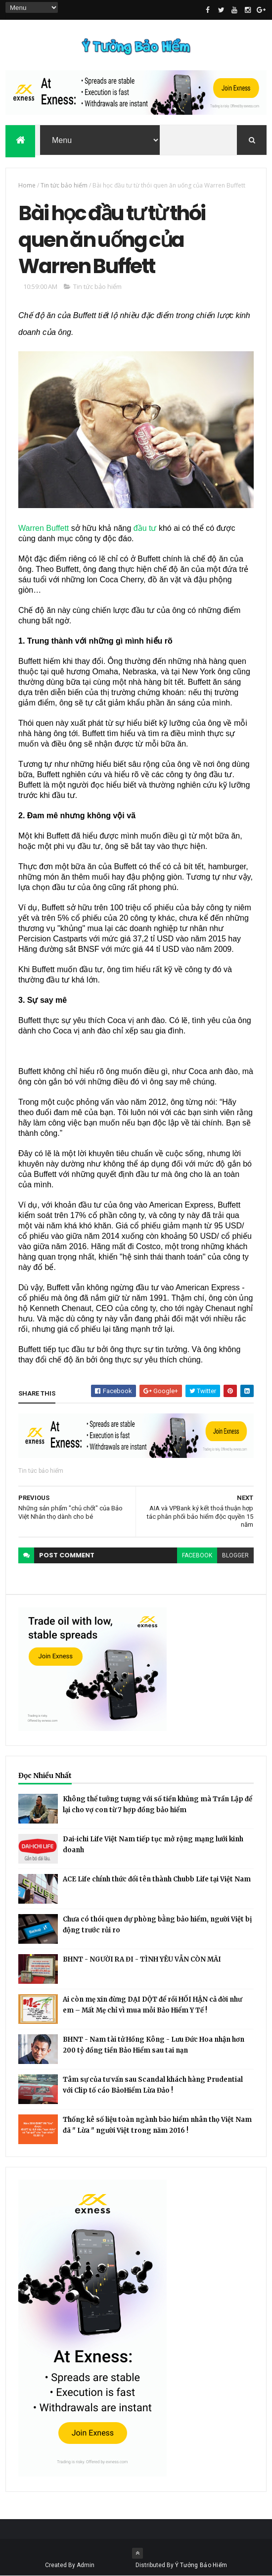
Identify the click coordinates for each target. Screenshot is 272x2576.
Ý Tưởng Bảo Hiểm (201, 2565)
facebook (197, 1555)
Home (27, 185)
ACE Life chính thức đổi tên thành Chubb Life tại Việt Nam (157, 1879)
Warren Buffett (43, 528)
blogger (235, 1555)
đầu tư (145, 528)
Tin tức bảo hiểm (64, 185)
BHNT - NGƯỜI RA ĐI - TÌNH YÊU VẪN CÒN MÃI (142, 1959)
